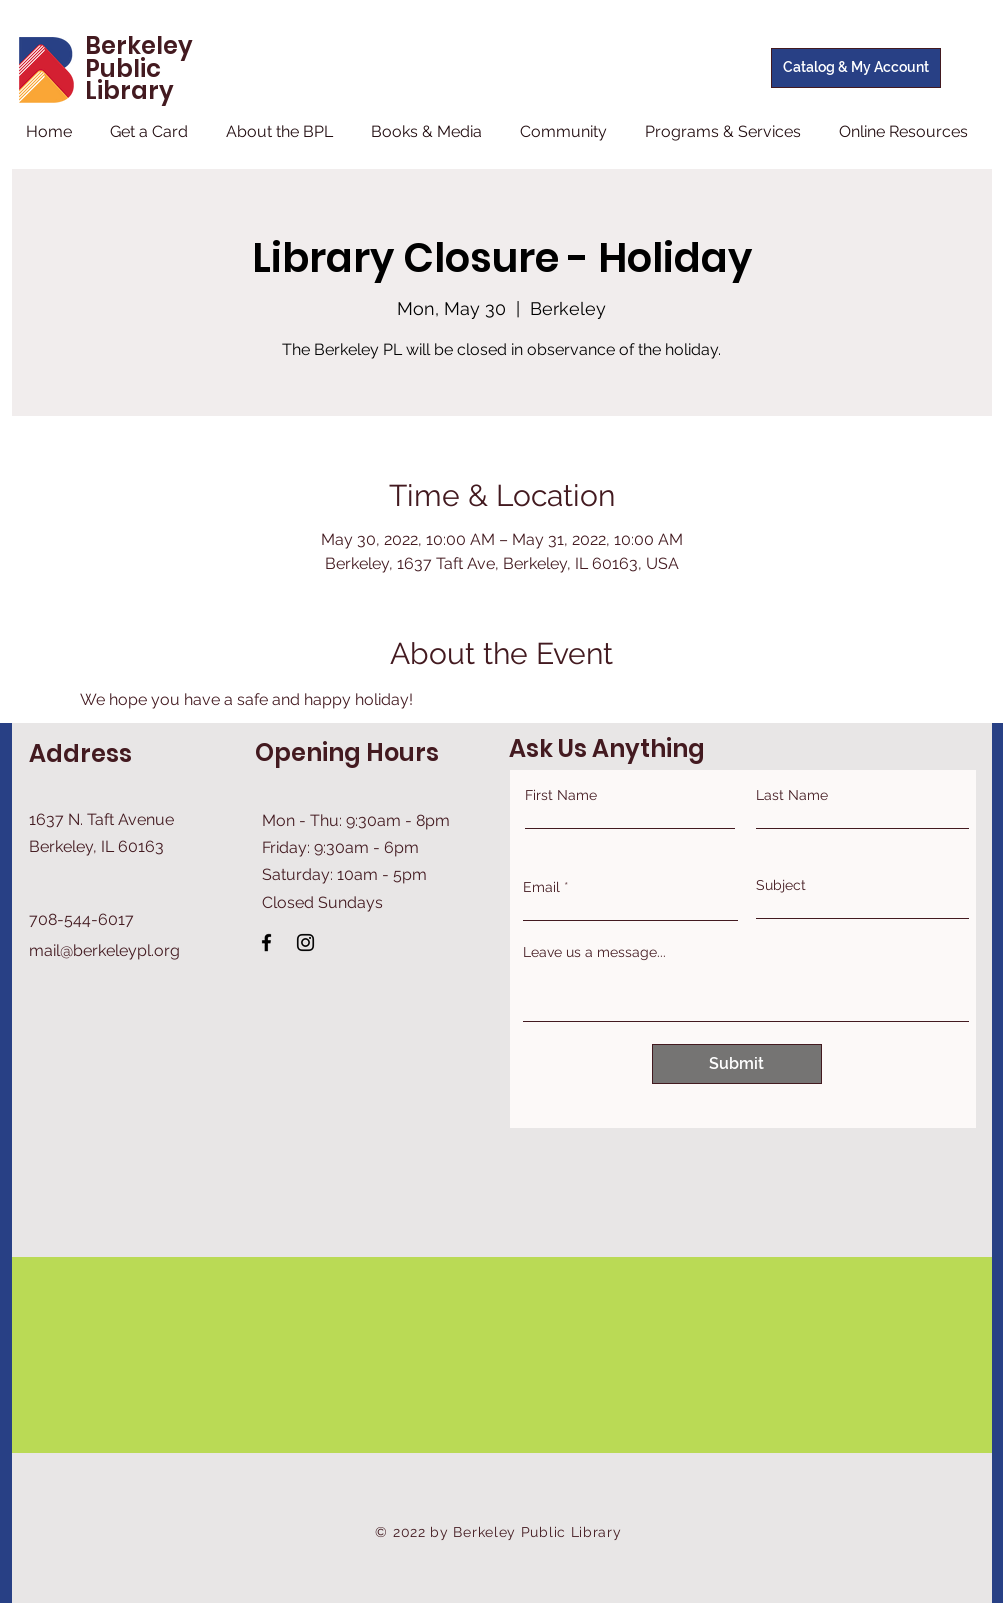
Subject (781, 885)
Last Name (792, 795)
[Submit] (737, 1064)
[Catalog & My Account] (856, 68)
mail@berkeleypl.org (104, 950)
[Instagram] (305, 942)
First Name (561, 795)
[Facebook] (266, 942)
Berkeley (139, 45)
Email (541, 887)
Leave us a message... (594, 952)
